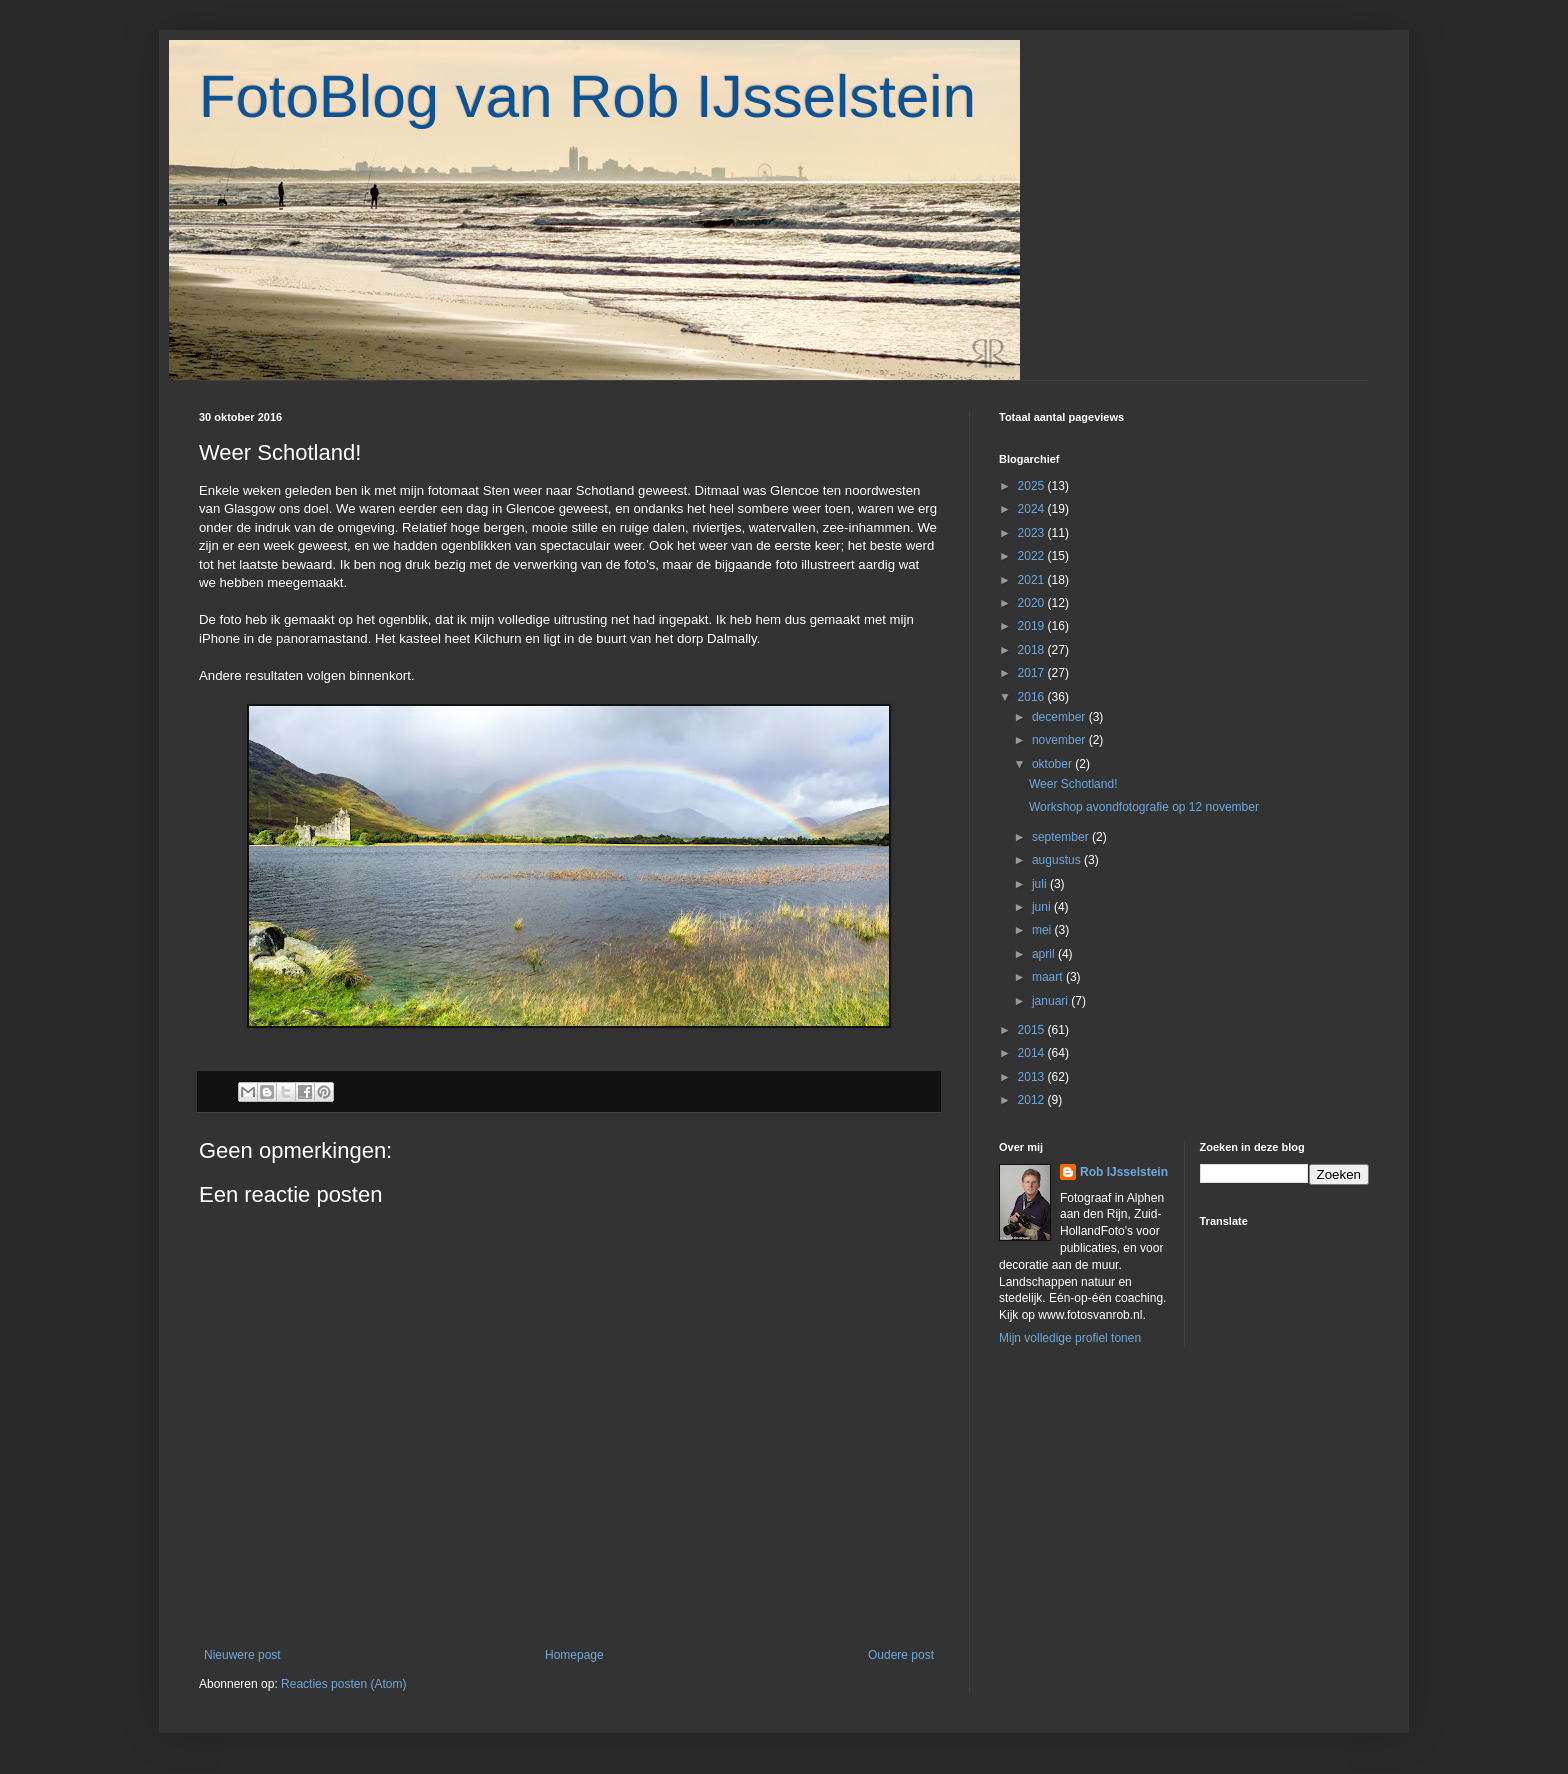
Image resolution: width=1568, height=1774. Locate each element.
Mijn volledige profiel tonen (1070, 1338)
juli (1041, 884)
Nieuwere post (242, 1655)
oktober (1053, 764)
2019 (1033, 626)
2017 (1033, 673)
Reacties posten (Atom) (343, 1684)
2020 (1033, 603)
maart (1049, 977)
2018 (1033, 650)
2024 (1033, 509)
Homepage (574, 1655)
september (1062, 837)
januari (1051, 1001)
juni (1043, 907)
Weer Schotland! (1073, 784)
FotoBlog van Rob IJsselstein (587, 96)
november (1060, 740)
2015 (1033, 1030)
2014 (1033, 1053)
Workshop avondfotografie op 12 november (1144, 807)
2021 (1033, 580)
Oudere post (901, 1655)
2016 (1033, 697)
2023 (1033, 533)
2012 (1033, 1100)
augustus (1058, 860)
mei (1043, 930)
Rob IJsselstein (1124, 1172)
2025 (1033, 486)
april (1045, 954)
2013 (1033, 1077)
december (1060, 717)
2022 (1033, 556)
